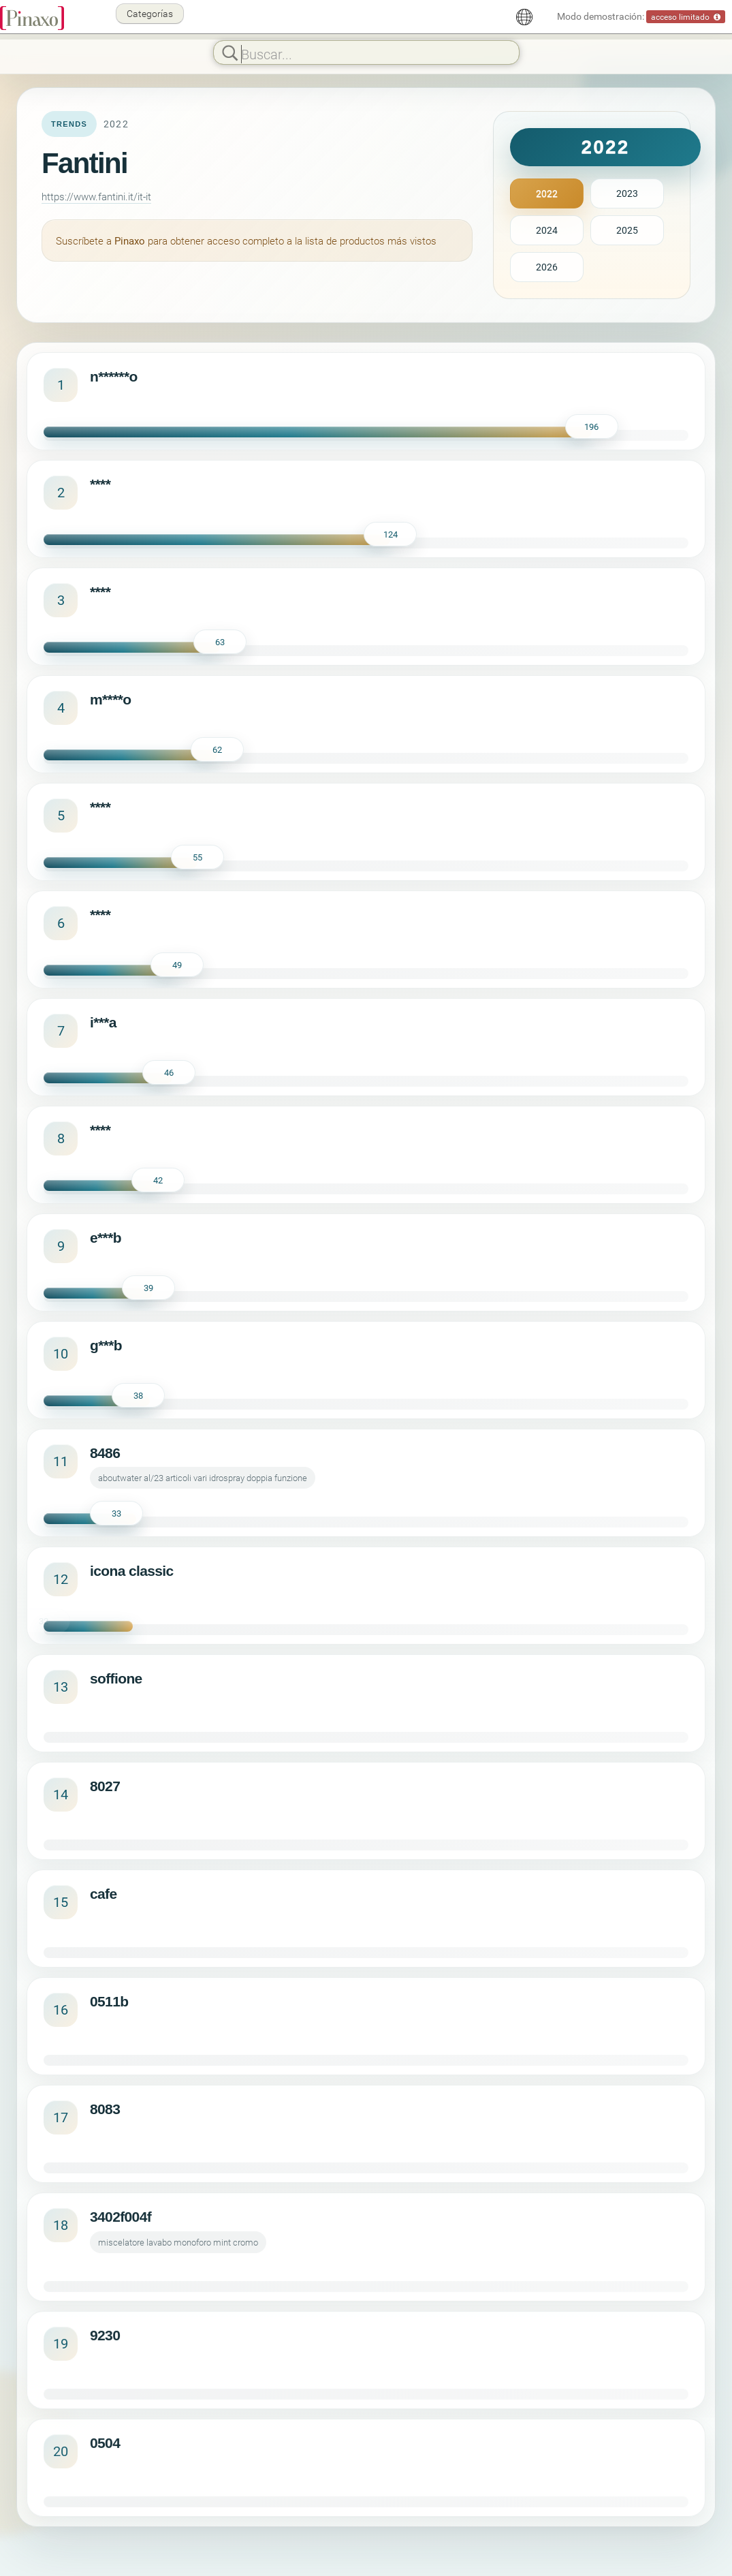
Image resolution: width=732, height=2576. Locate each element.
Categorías (150, 13)
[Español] (524, 17)
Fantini (84, 163)
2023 (627, 193)
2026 (547, 266)
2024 (547, 229)
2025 (627, 229)
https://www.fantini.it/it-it (96, 196)
